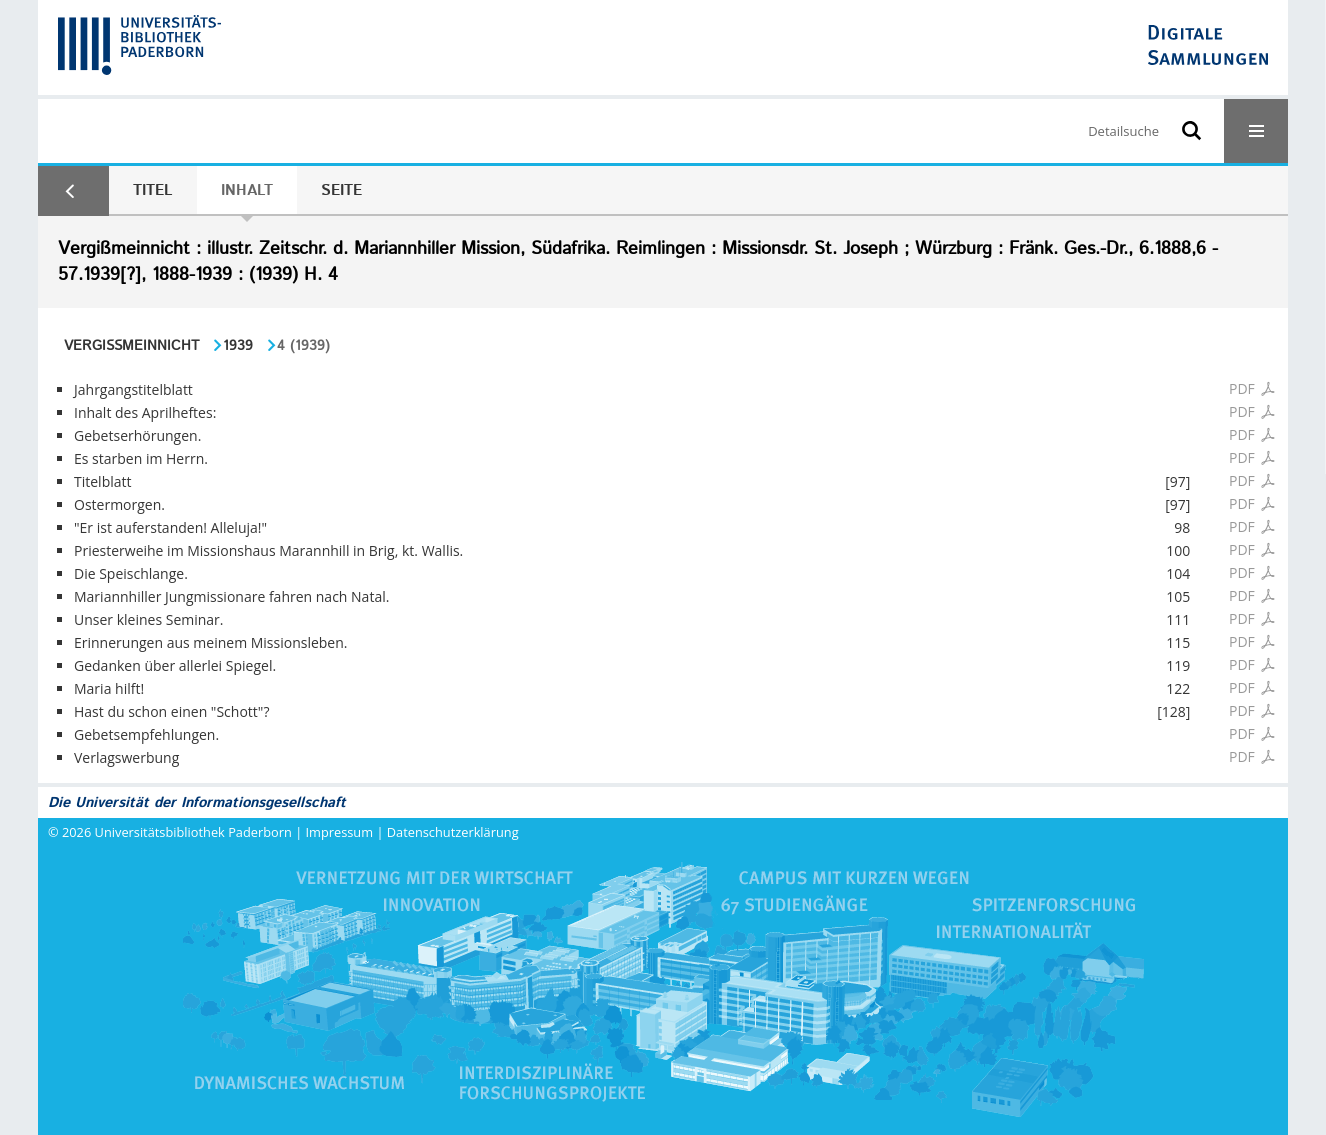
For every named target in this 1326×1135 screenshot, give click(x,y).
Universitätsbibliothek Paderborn (193, 832)
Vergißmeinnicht (131, 346)
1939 (238, 346)
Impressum (340, 832)
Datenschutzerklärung (453, 832)
